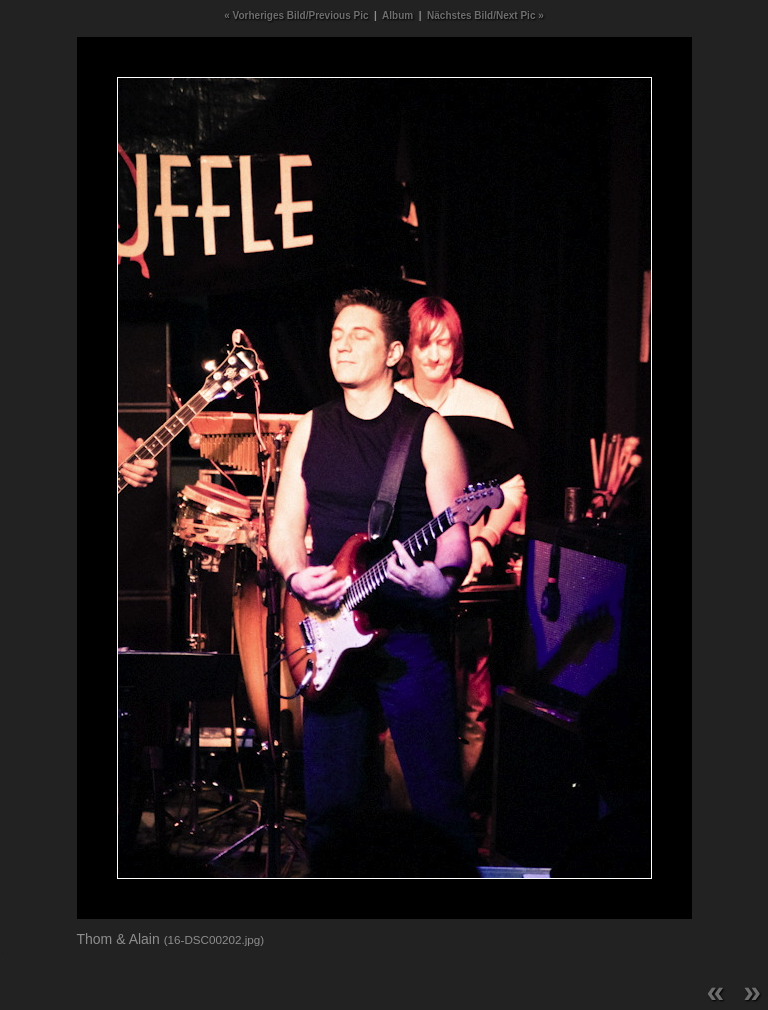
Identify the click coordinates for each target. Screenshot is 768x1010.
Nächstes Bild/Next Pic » (485, 15)
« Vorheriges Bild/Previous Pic (296, 15)
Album (397, 15)
